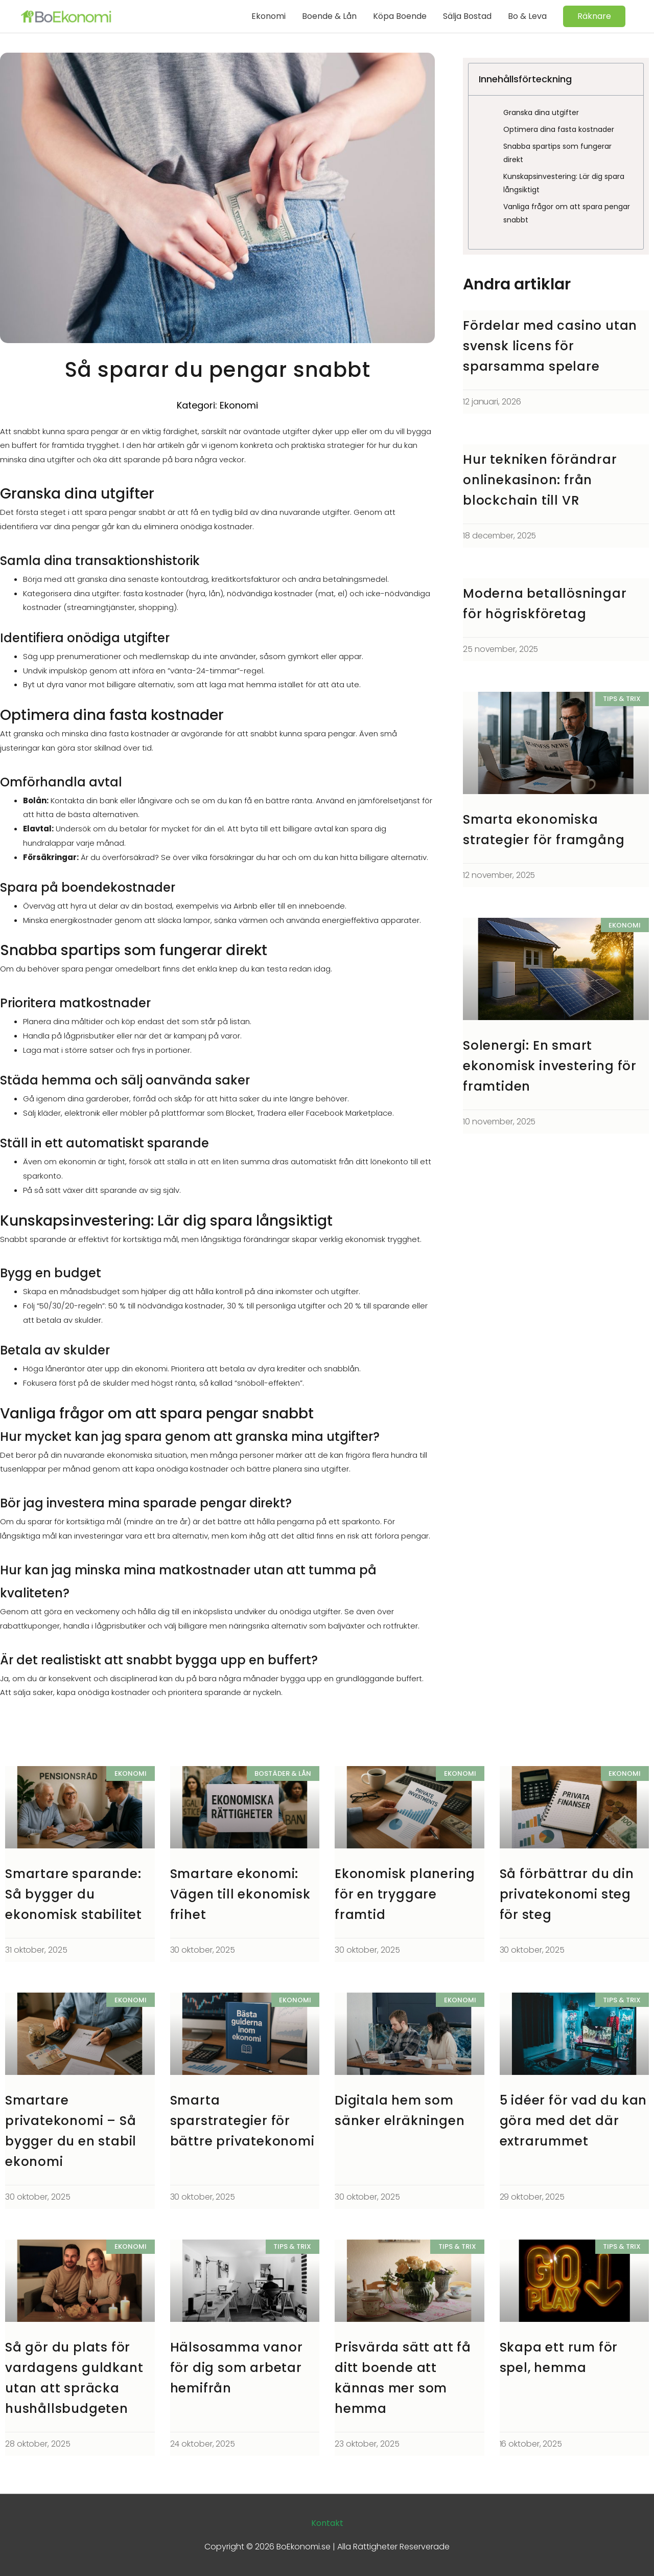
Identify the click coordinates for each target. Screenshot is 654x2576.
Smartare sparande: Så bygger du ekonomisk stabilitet (74, 1894)
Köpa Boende (400, 16)
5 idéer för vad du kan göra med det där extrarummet (562, 2120)
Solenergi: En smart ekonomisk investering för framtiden (551, 1065)
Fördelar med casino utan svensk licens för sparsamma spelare (552, 346)
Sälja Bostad (467, 16)
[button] (594, 16)
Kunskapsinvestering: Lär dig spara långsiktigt (563, 183)
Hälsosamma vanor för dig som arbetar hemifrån (238, 2367)
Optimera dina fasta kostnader (558, 129)
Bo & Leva (527, 16)
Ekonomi (268, 16)
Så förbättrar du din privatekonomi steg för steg (568, 1894)
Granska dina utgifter (541, 112)
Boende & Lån (329, 16)
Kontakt (327, 2523)
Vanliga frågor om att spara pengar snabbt (566, 213)
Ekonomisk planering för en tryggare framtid (406, 1894)
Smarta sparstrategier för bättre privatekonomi (243, 2120)
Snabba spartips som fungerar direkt (557, 153)
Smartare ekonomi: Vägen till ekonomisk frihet (242, 1894)
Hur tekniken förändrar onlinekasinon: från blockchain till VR (541, 479)
